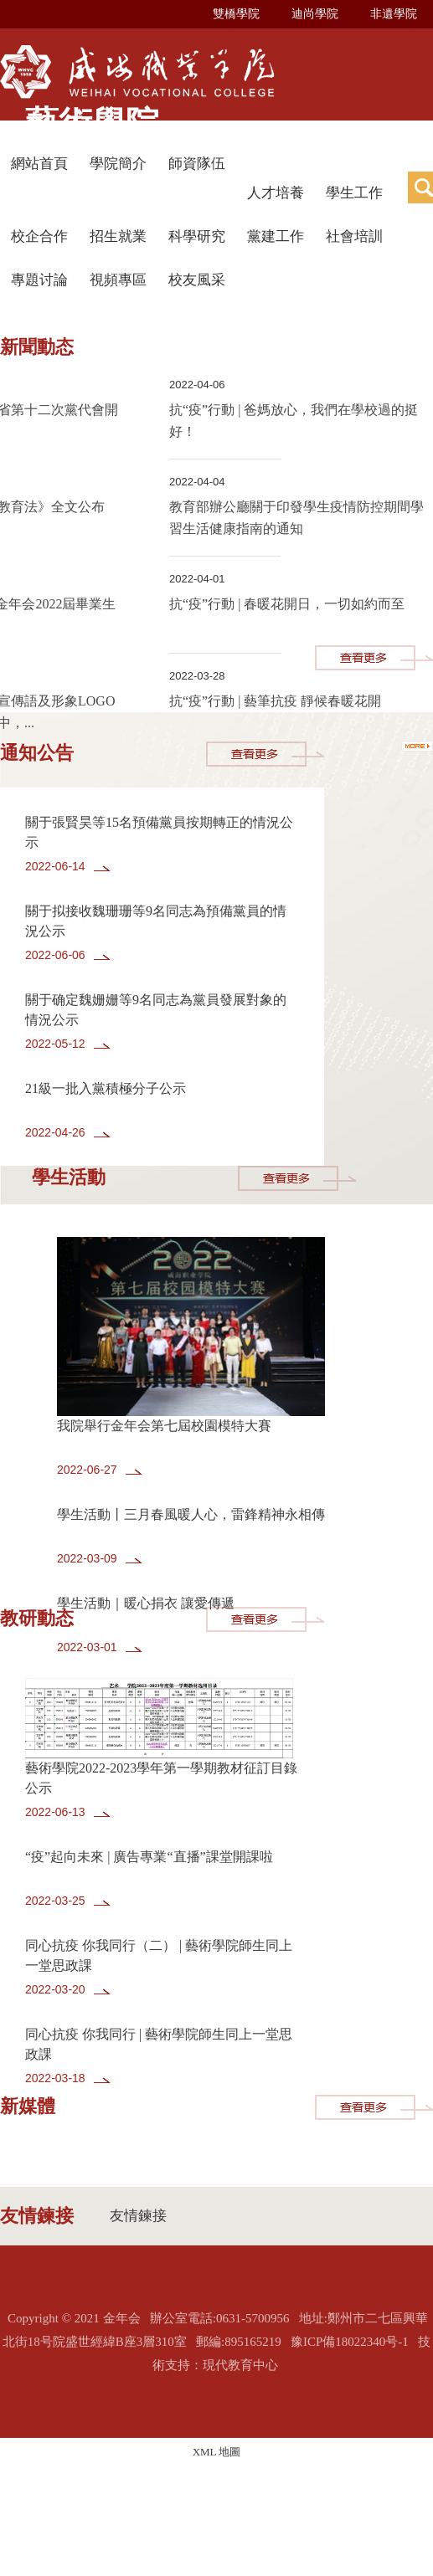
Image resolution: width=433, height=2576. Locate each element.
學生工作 (354, 193)
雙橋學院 (236, 14)
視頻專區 (118, 280)
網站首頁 (39, 164)
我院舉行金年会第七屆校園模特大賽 (164, 1426)
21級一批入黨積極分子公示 (105, 1088)
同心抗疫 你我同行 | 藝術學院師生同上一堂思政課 (158, 2044)
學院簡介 (118, 164)
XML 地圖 (217, 2451)
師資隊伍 (196, 164)
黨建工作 (275, 236)
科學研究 (196, 236)
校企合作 (39, 236)
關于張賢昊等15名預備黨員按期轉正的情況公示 (159, 832)
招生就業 (118, 236)
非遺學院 (393, 14)
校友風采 (196, 280)
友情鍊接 (138, 2216)
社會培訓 (354, 236)
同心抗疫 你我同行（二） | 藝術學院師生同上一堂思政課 (158, 1955)
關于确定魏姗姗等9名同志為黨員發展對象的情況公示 (155, 1010)
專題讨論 (39, 280)
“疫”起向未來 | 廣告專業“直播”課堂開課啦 (149, 1857)
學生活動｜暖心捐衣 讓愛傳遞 (146, 1603)
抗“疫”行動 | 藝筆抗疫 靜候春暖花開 (275, 701)
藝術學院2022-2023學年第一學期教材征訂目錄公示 (161, 1778)
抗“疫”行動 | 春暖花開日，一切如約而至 (287, 604)
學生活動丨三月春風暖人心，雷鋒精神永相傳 (191, 1514)
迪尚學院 (314, 14)
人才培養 (275, 193)
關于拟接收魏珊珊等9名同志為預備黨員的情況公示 (155, 921)
